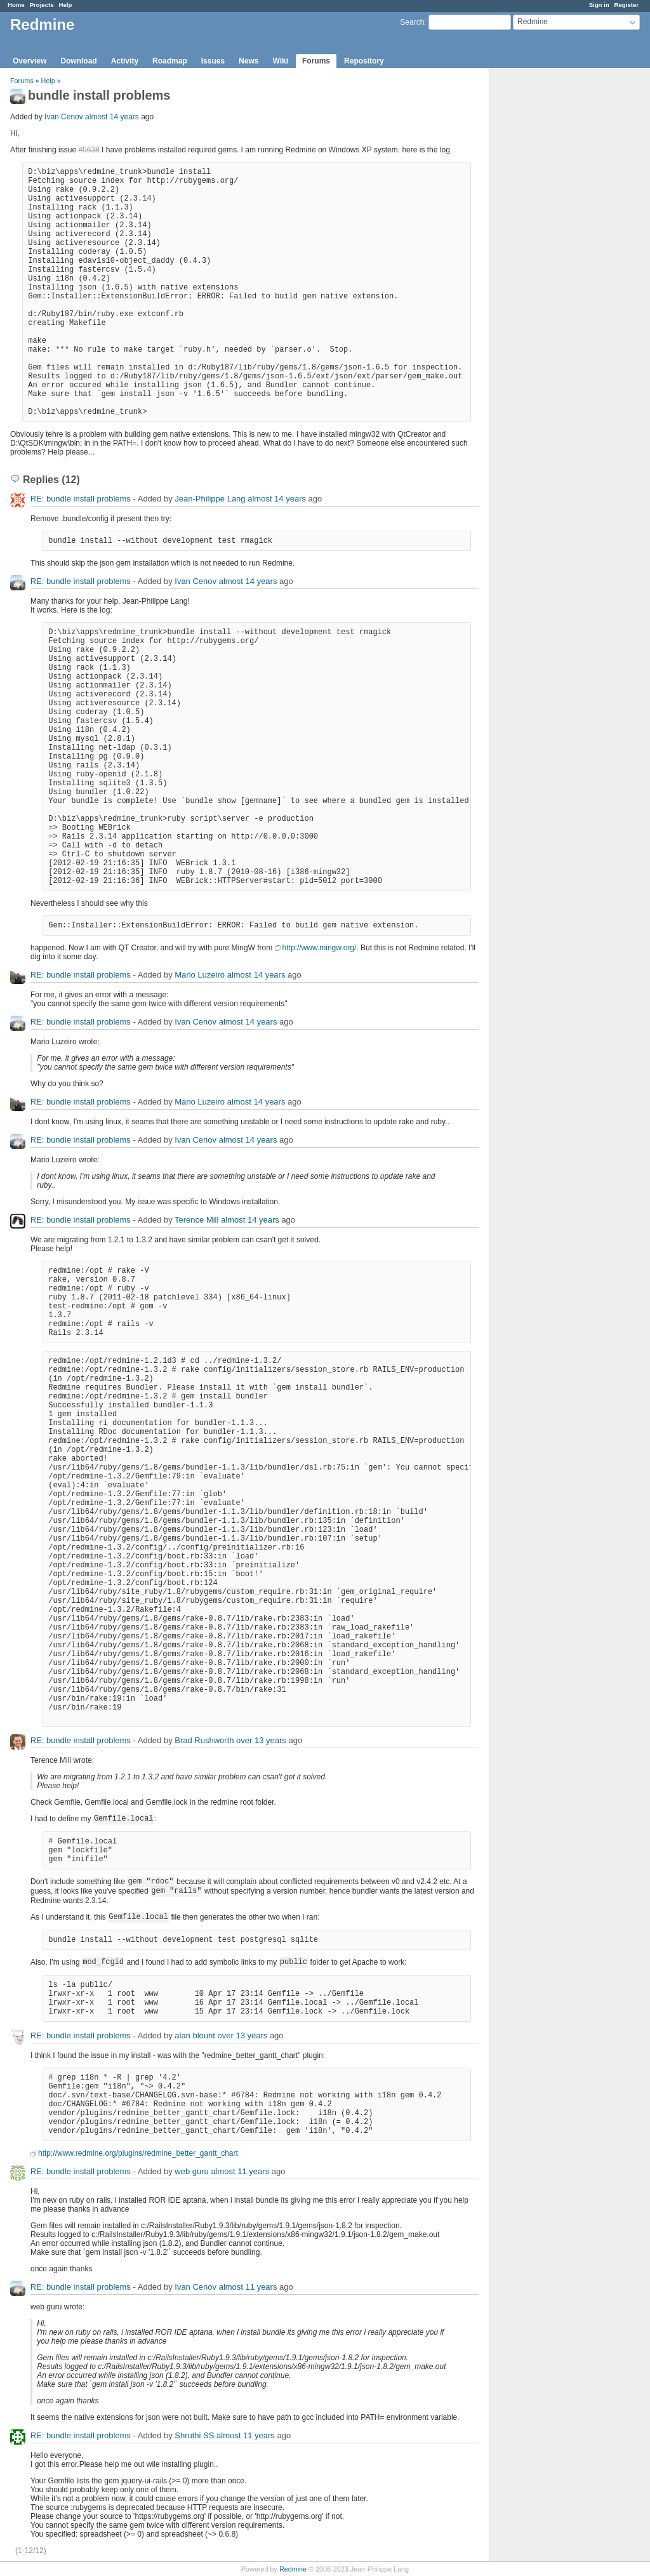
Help (65, 4)
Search (412, 22)
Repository (364, 60)
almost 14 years (112, 116)
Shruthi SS (194, 2435)
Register (626, 4)
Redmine (293, 2569)
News (248, 60)
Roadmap (169, 60)
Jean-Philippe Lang (210, 498)
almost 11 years (240, 2171)
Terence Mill (196, 1220)
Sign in (599, 4)
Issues (213, 60)
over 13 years (261, 1740)
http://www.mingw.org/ (319, 947)
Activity (124, 60)
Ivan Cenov (63, 116)
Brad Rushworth (204, 1740)
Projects (42, 4)
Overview (29, 60)
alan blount (195, 2035)
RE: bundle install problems (80, 498)
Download (78, 60)
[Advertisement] (553, 267)
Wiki (280, 60)
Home (16, 4)
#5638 (88, 149)
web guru (191, 2171)
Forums (316, 60)
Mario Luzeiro (200, 974)
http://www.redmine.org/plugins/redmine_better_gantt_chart (138, 2153)
